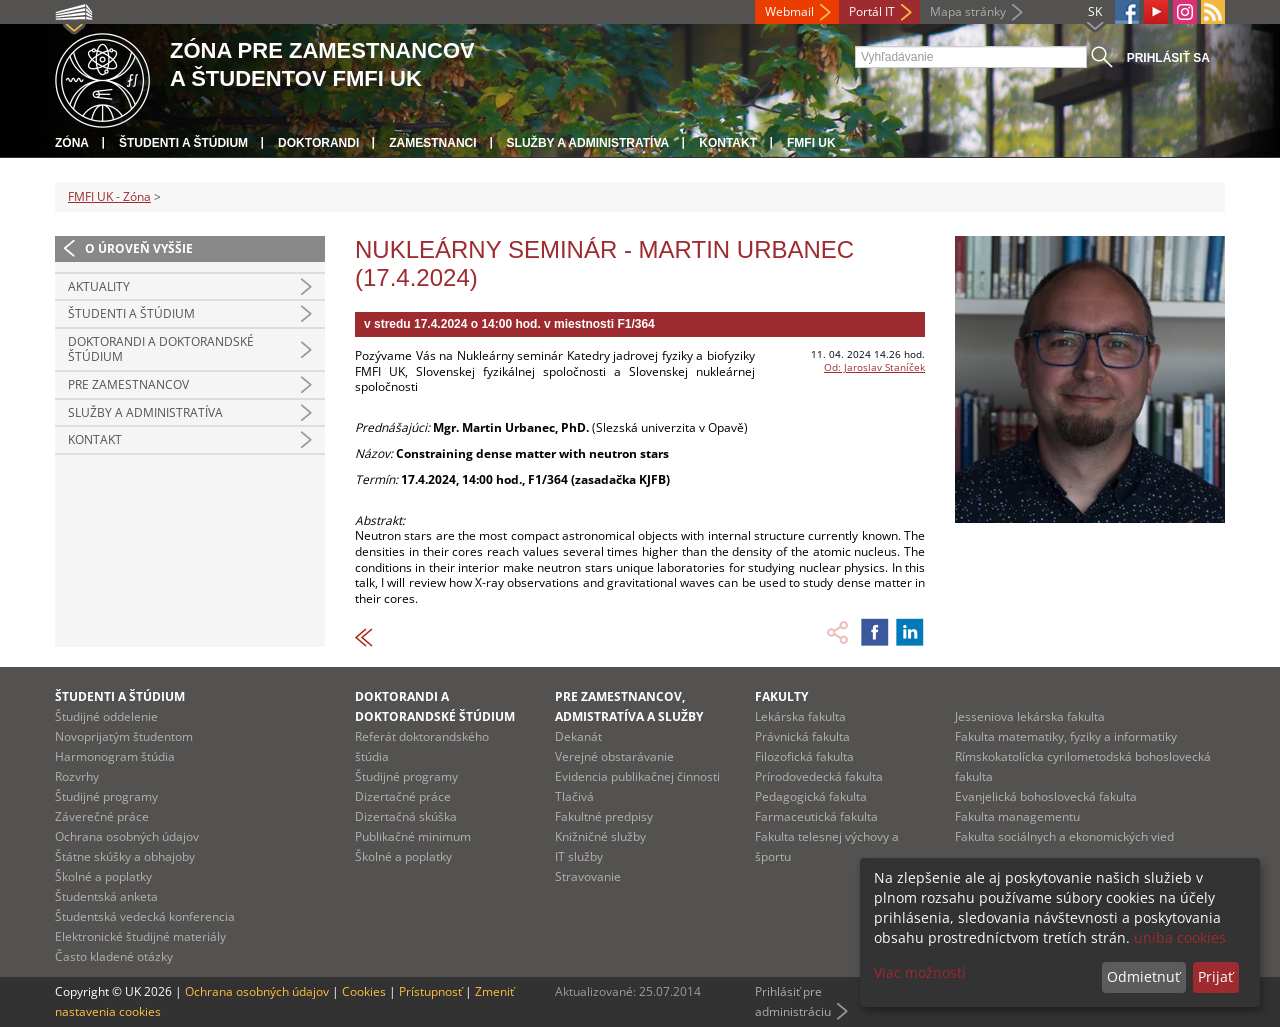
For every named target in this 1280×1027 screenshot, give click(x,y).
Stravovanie (588, 876)
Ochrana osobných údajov (127, 836)
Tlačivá (574, 796)
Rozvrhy (77, 776)
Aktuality (99, 286)
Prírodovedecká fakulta (819, 776)
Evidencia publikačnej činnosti (637, 776)
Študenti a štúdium (183, 143)
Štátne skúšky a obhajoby (125, 856)
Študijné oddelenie (106, 716)
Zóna (72, 143)
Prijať (1215, 976)
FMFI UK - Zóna (109, 196)
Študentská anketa (106, 896)
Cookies (364, 991)
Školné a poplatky (103, 876)
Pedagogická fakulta (811, 796)
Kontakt (728, 143)
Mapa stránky (968, 11)
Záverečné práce (102, 816)
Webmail (789, 11)
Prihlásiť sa (1168, 58)
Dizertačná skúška (406, 816)
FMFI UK (811, 143)
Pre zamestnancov (128, 384)
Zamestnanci (432, 143)
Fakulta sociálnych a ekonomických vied (1064, 836)
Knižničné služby (600, 836)
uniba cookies (1180, 937)
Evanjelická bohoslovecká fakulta (1046, 796)
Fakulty (781, 696)
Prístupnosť (430, 991)
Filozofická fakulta (804, 756)
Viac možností (920, 972)
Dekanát (578, 736)
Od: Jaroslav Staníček (874, 367)
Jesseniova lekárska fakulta (1030, 716)
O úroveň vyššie (139, 248)
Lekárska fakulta (800, 716)
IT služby (579, 856)
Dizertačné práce (403, 796)
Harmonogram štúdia (115, 756)
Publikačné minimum (413, 836)
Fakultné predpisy (604, 816)
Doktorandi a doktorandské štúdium (161, 349)
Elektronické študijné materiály (140, 936)
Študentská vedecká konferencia (145, 916)
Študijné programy (106, 796)
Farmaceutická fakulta (816, 816)
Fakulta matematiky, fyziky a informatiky (1066, 736)
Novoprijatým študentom (124, 736)
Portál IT (872, 11)
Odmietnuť (1143, 976)
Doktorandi (318, 143)
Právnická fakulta (802, 736)
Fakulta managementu (1017, 816)
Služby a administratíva (588, 143)
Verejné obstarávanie (614, 756)
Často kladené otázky (114, 956)
